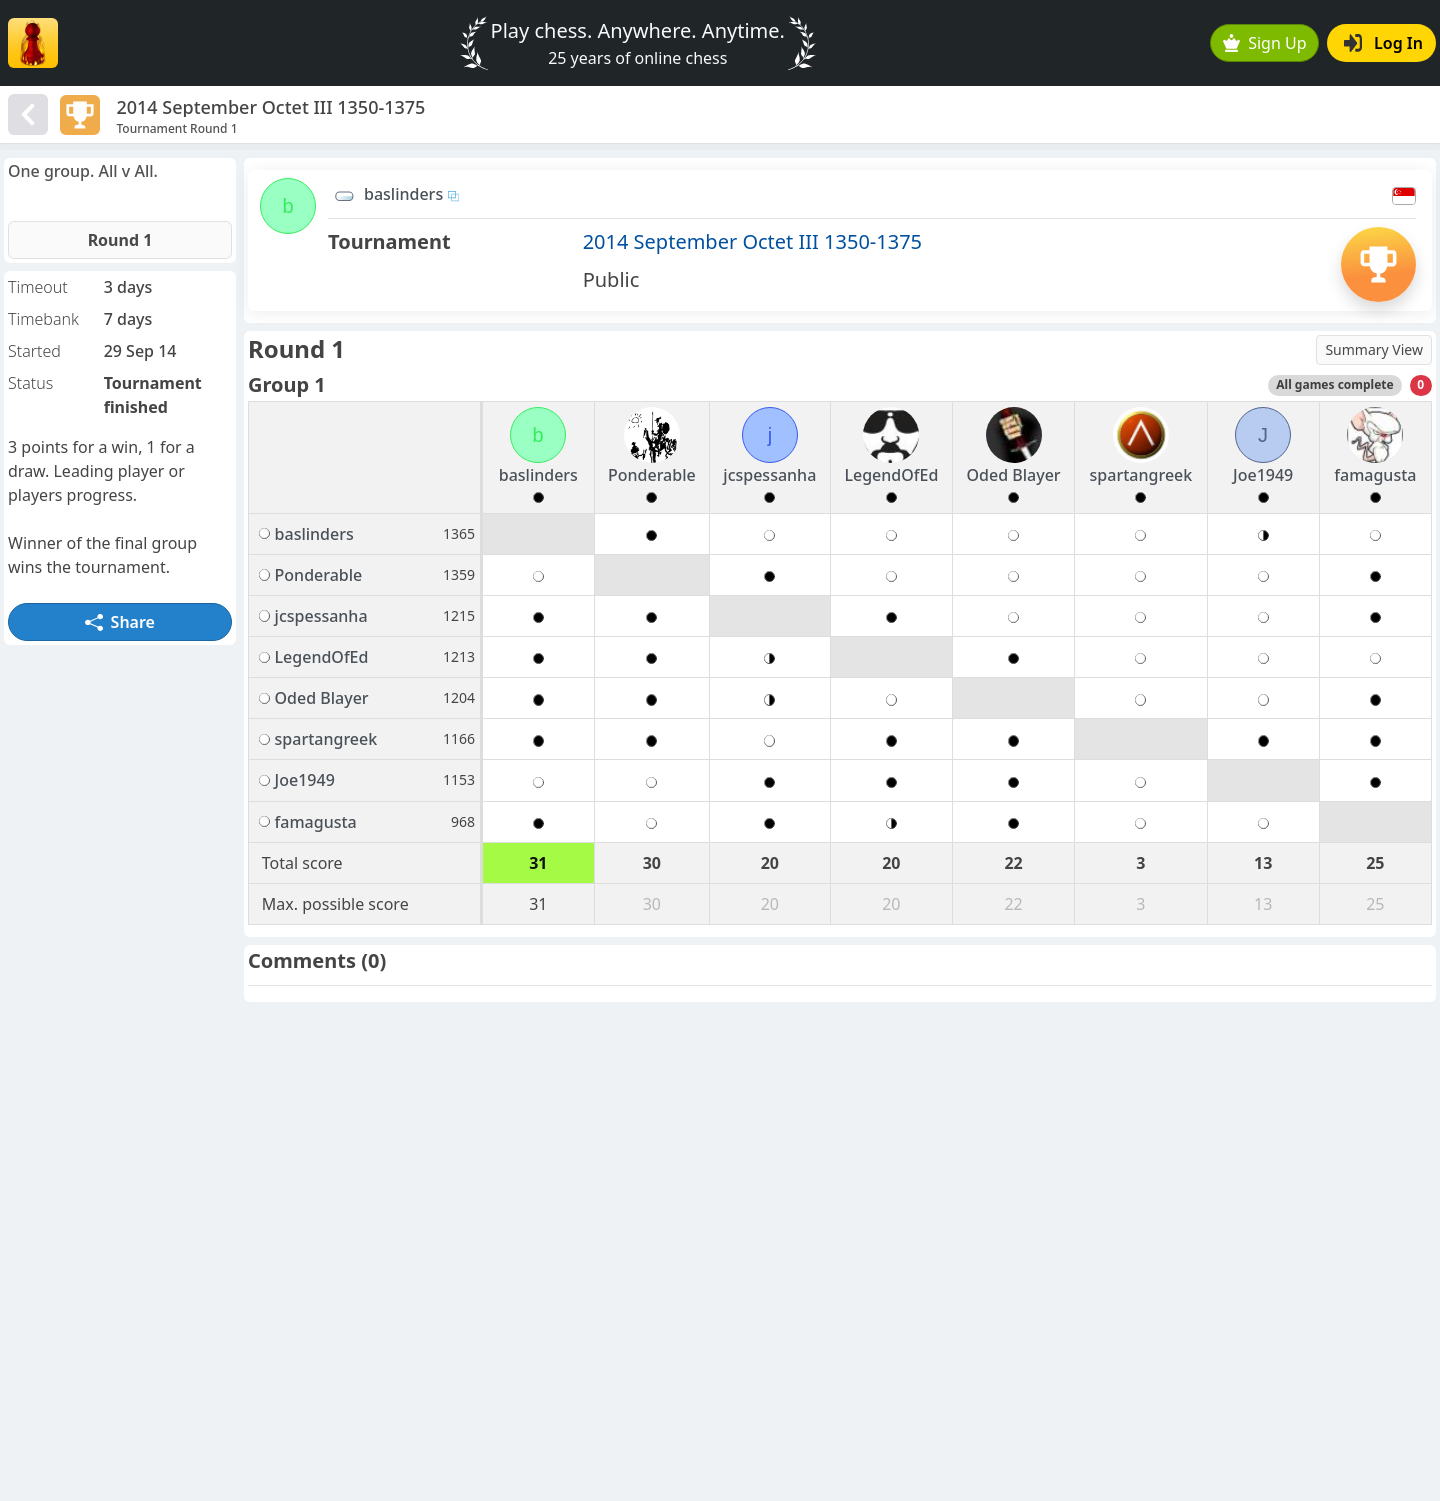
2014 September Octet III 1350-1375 (752, 241)
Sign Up (1265, 43)
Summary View (1374, 349)
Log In (1383, 43)
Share (120, 622)
